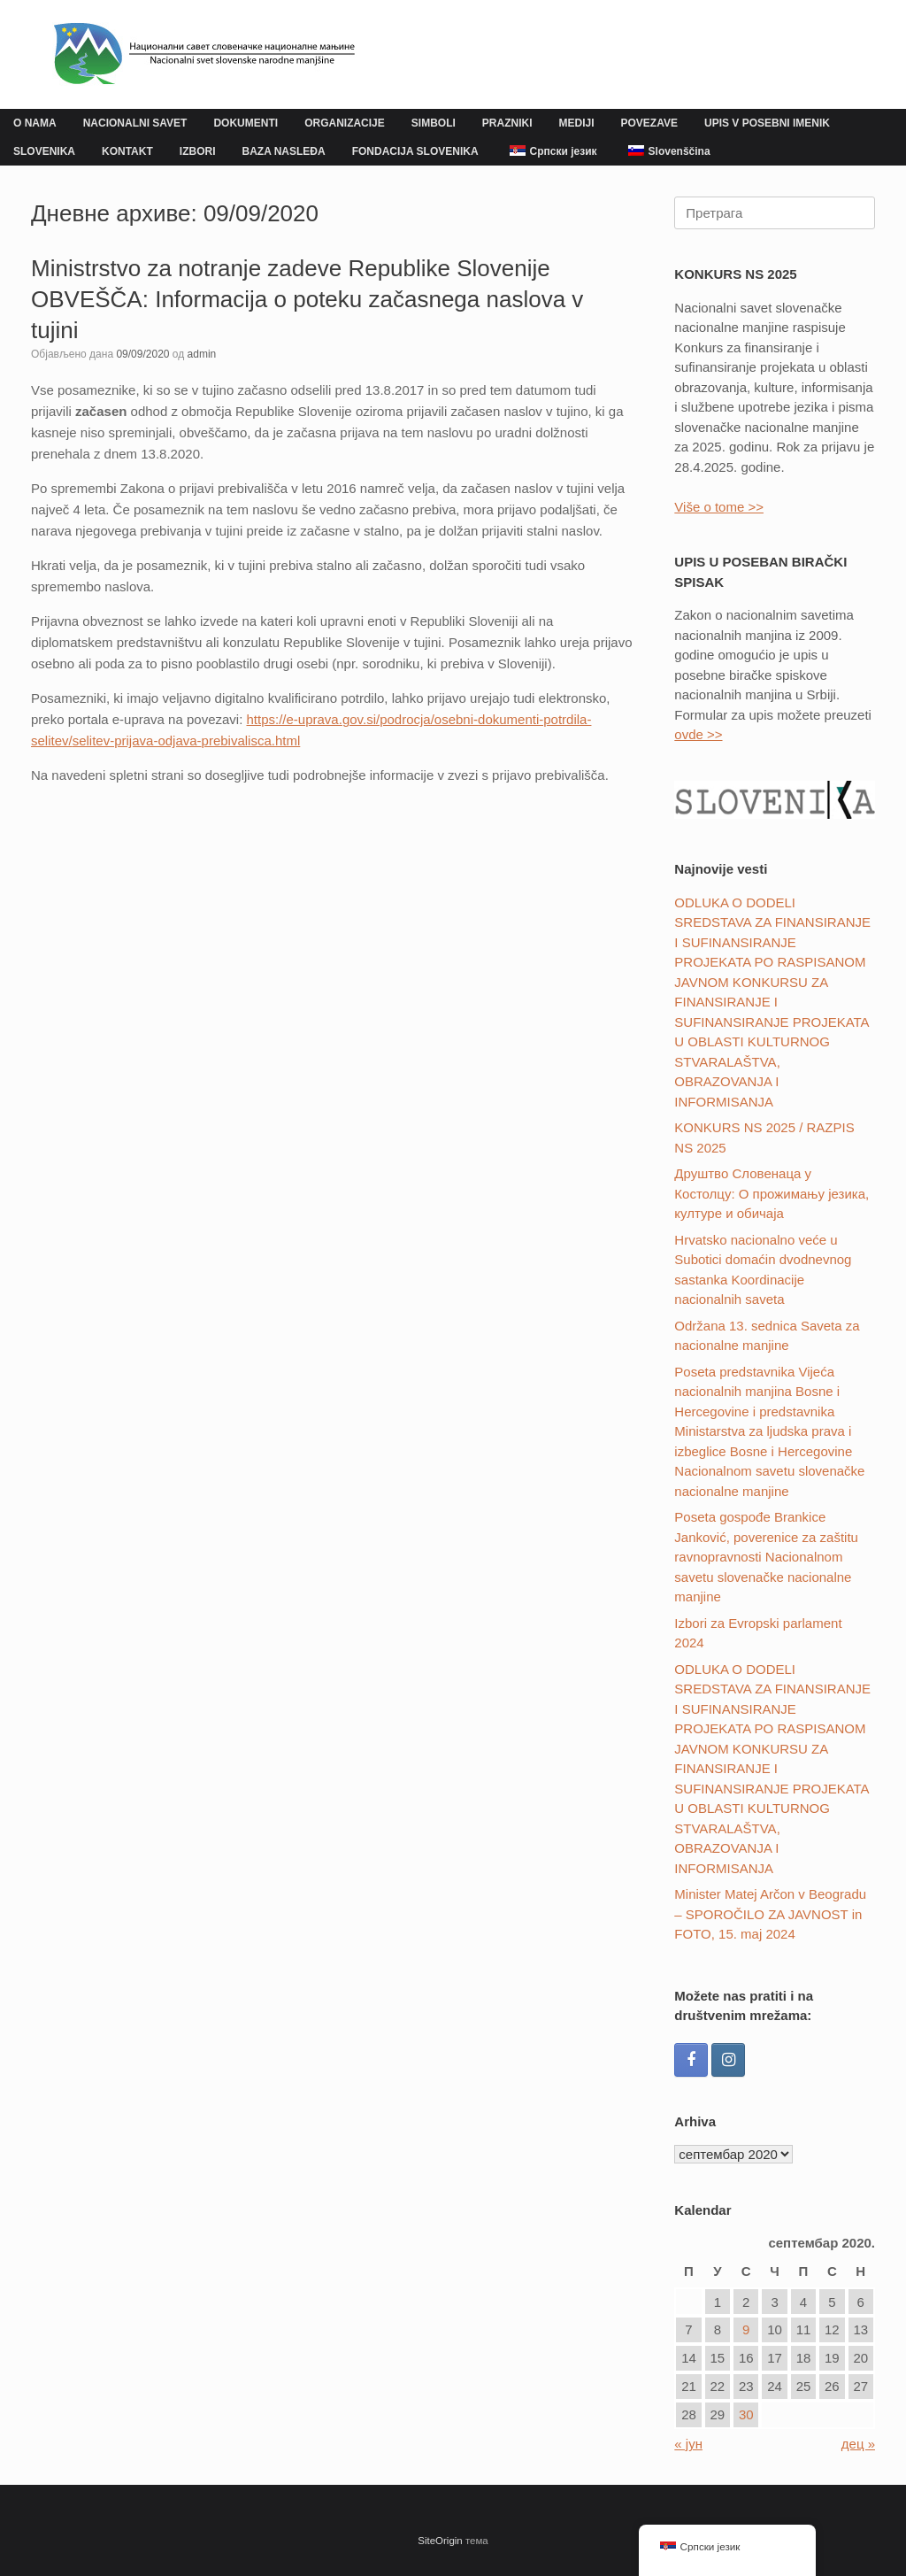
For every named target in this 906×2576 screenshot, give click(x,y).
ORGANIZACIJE (344, 123)
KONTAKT (127, 151)
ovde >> (698, 734)
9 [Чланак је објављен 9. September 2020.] (745, 2329)
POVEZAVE (649, 123)
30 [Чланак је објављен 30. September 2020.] (746, 2414)
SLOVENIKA (44, 151)
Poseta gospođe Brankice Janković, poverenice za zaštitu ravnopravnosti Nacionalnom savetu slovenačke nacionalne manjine (766, 1556)
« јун (688, 2443)
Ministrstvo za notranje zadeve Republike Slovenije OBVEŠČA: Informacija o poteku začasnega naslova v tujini (307, 299)
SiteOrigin (440, 2540)
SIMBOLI (433, 123)
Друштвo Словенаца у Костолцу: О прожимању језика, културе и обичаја (771, 1193)
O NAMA (35, 123)
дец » (858, 2443)
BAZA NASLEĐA (283, 151)
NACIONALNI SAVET (135, 123)
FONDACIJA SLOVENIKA (415, 151)
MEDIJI (576, 123)
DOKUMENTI (245, 123)
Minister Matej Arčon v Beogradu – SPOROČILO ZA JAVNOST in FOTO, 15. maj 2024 (770, 1913)
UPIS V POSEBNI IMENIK (767, 123)
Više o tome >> (719, 506)
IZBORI (198, 151)
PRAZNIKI (507, 123)
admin (202, 354)
